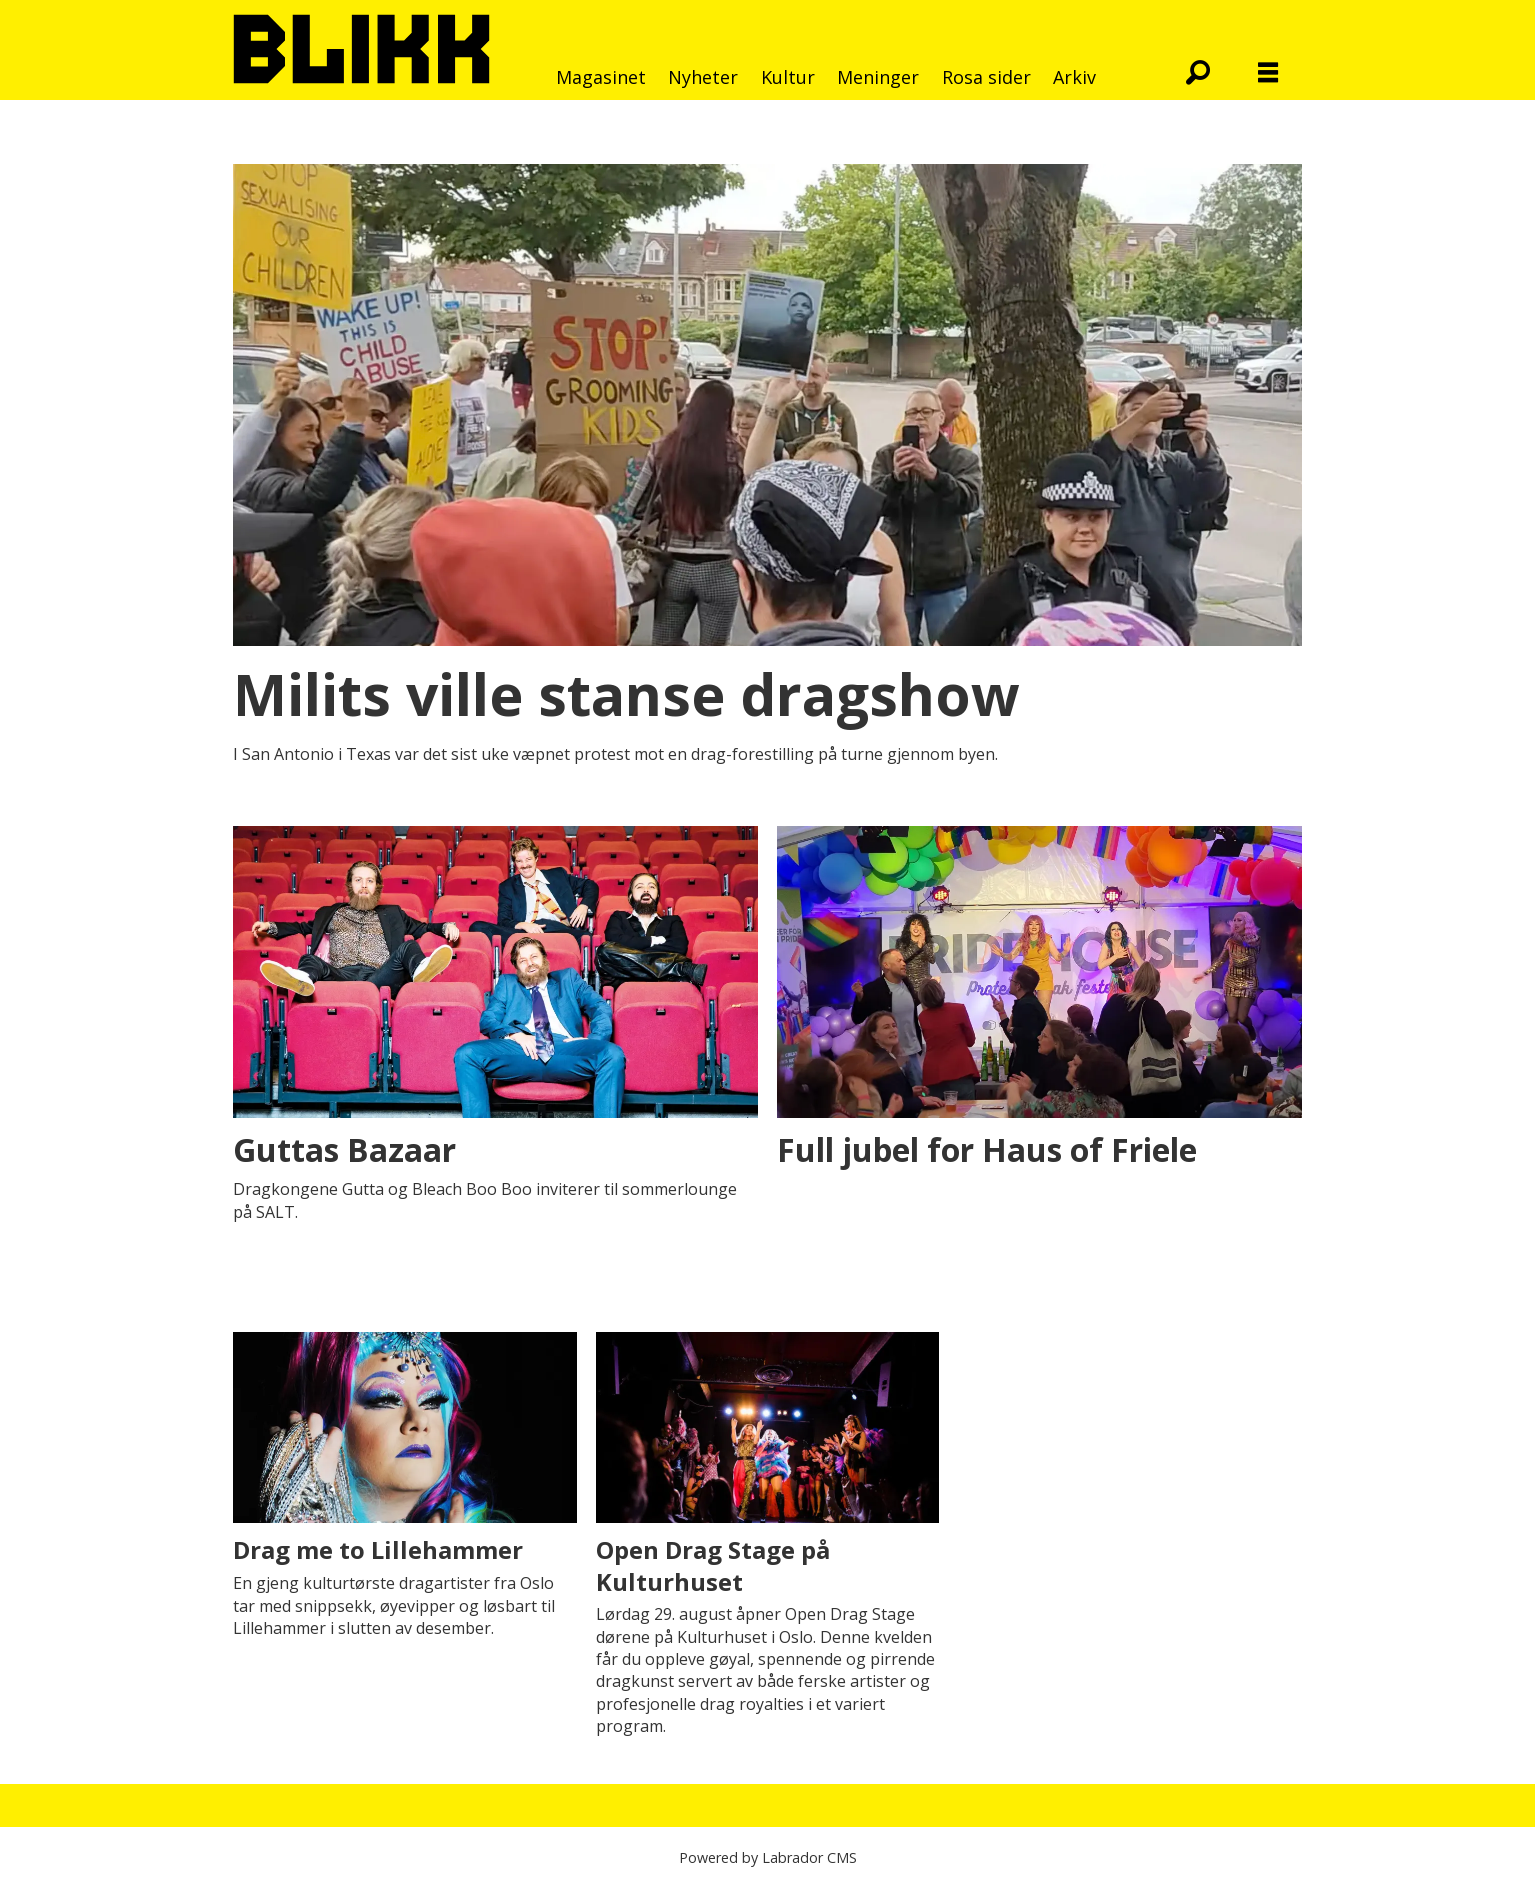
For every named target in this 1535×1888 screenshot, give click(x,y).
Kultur (788, 77)
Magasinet (601, 77)
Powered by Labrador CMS (768, 1857)
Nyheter (703, 77)
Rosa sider (986, 77)
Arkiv (1074, 77)
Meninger (878, 77)
